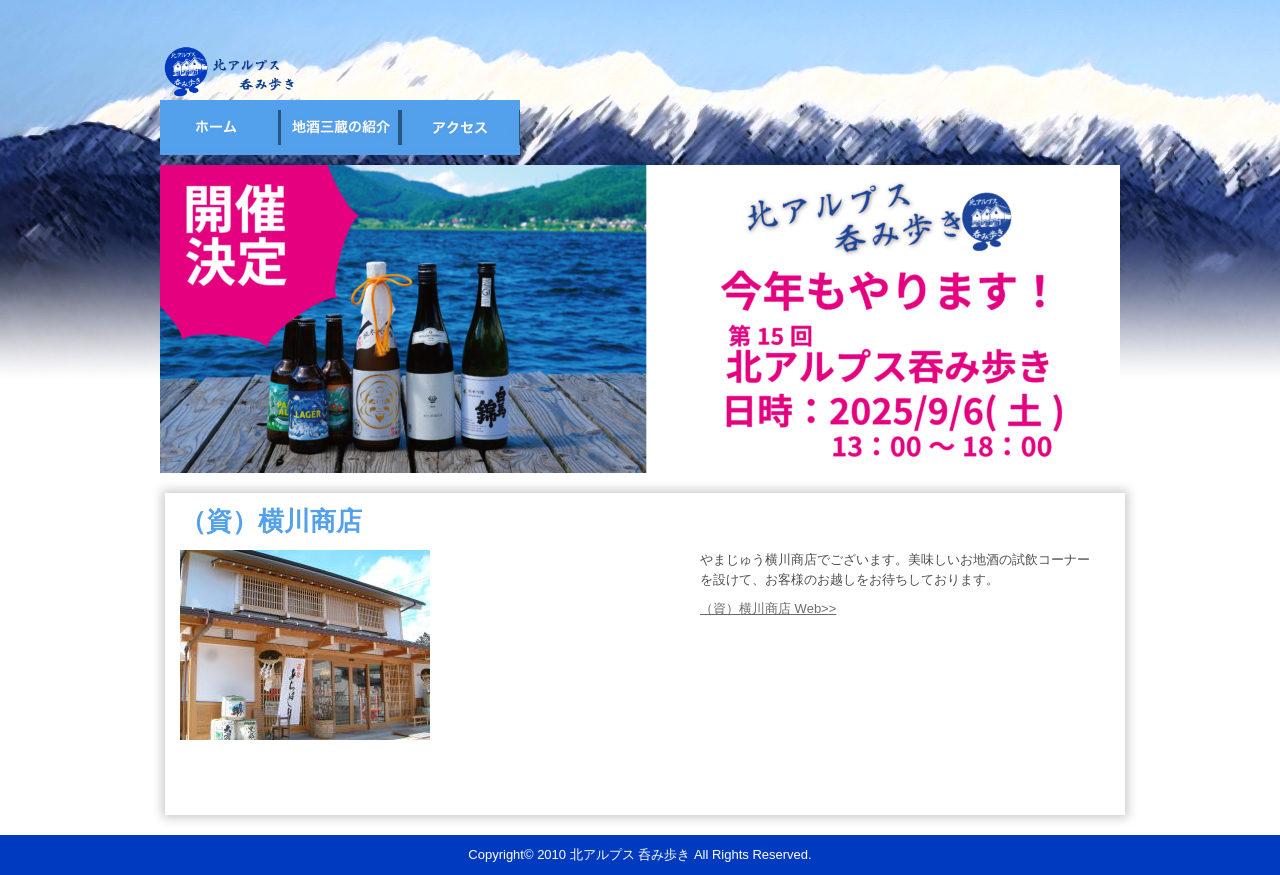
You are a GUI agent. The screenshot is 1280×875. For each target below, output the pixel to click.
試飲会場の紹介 (340, 127)
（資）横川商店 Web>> (768, 608)
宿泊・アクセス (460, 127)
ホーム (220, 127)
